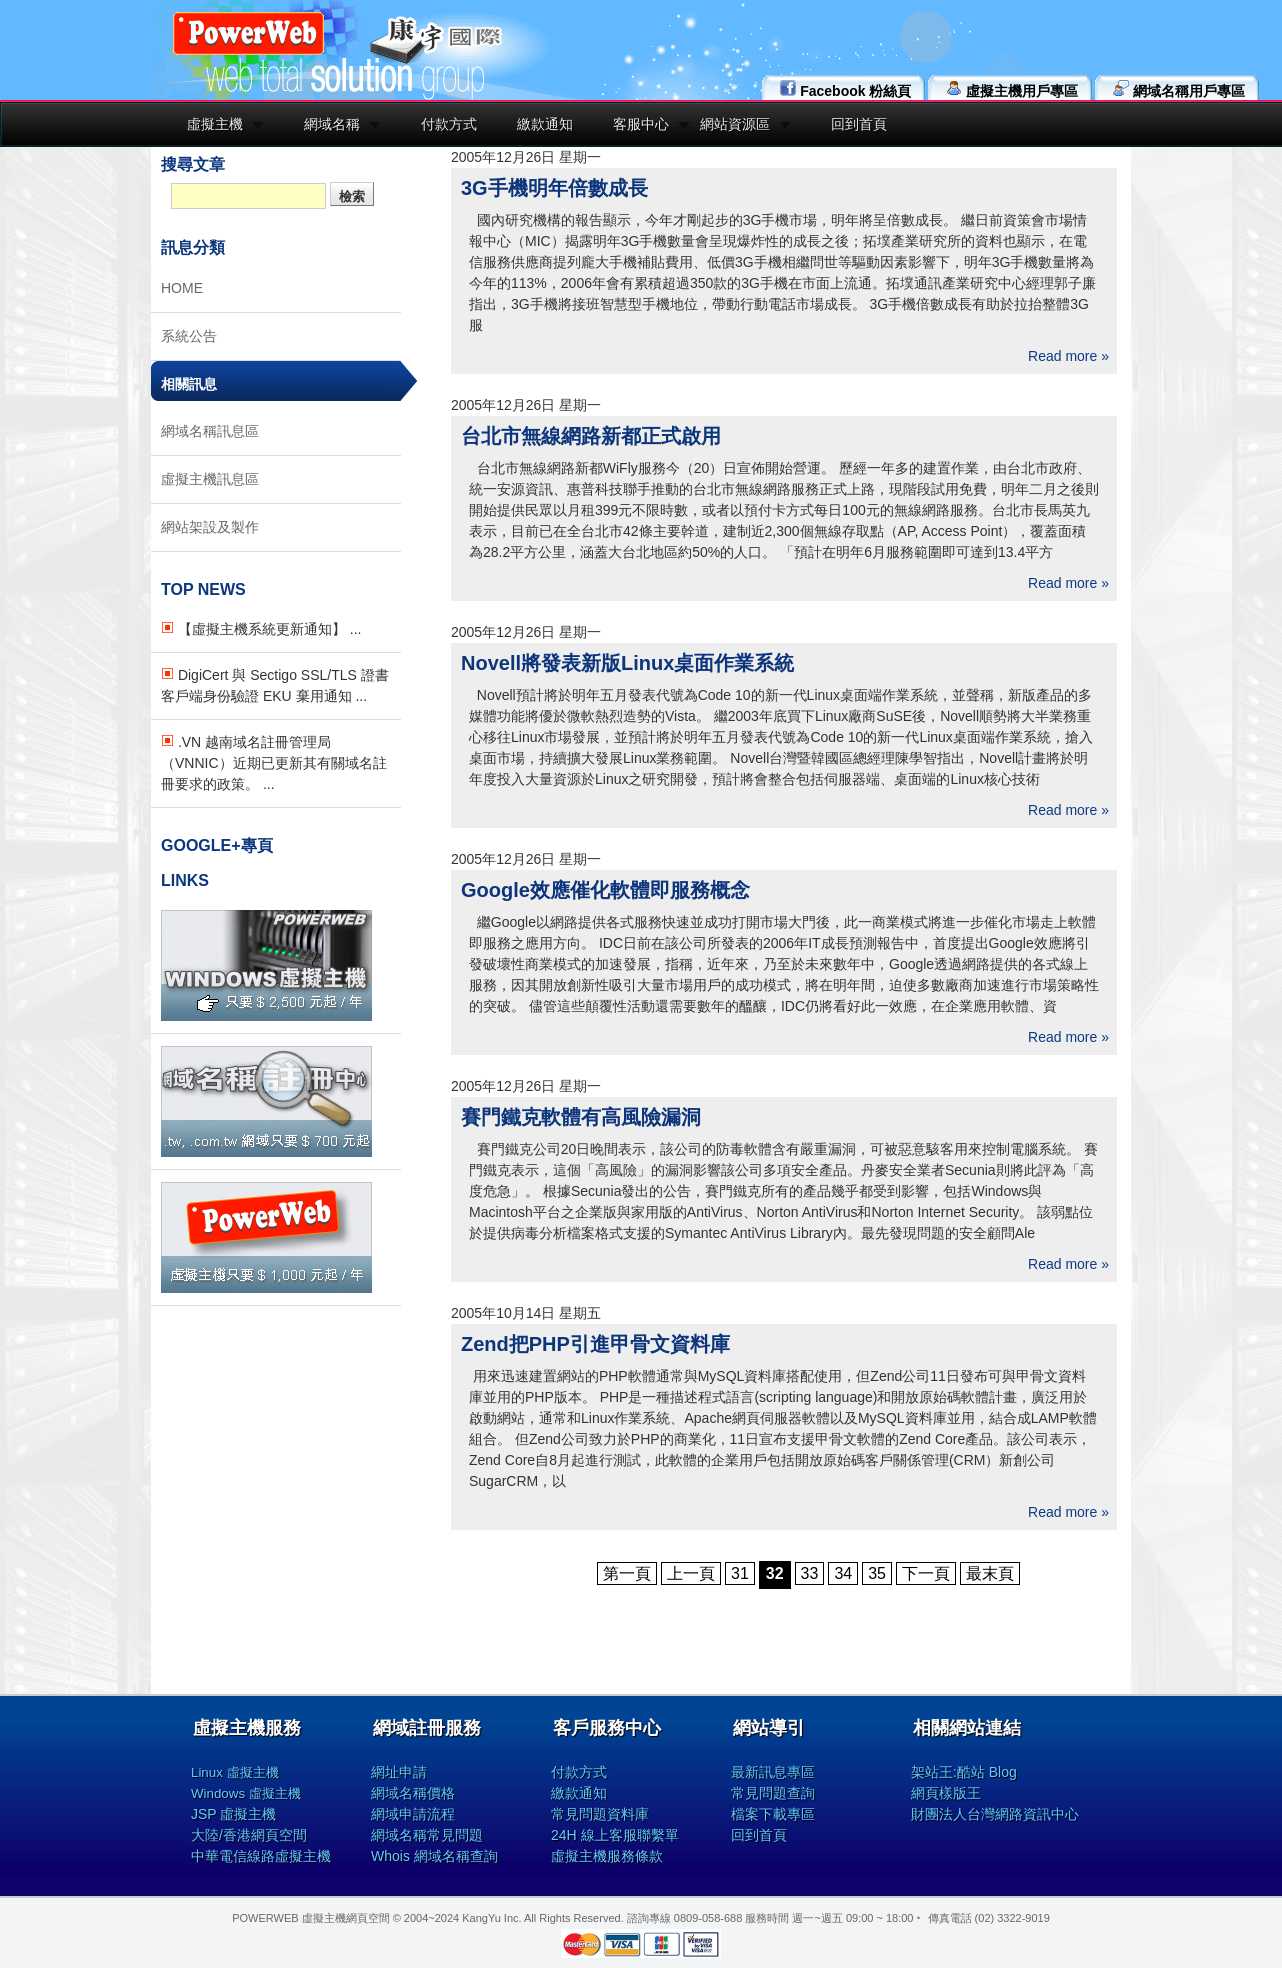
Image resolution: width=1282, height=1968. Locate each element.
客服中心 (641, 124)
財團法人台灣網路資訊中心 (995, 1814)
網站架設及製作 (210, 527)
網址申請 (399, 1772)
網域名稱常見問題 (427, 1835)
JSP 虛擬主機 (233, 1814)
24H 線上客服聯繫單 (615, 1835)
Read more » (1068, 356)
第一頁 (627, 1573)
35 (877, 1573)
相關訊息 (189, 384)
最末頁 (990, 1573)
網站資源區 (735, 124)
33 (810, 1573)
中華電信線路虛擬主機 (261, 1856)
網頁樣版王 (946, 1793)
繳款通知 (545, 124)
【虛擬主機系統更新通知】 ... (261, 629)
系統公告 (189, 336)
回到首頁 (859, 124)
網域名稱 (332, 124)
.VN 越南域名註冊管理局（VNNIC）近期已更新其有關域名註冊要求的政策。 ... (274, 763)
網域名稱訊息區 (210, 431)
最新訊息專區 (773, 1772)
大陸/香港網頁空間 (249, 1835)
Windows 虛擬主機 (246, 1793)
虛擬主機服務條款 (607, 1856)
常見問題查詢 (773, 1793)
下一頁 (926, 1573)
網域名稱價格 (413, 1793)
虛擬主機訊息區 (210, 479)
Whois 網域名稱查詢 (434, 1856)
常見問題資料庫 (600, 1814)
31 (740, 1573)
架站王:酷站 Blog (964, 1772)
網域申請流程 (413, 1814)
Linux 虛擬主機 (235, 1772)
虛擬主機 (215, 124)
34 (843, 1573)
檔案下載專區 (773, 1814)
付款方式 (449, 124)
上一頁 (691, 1573)
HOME (182, 288)
